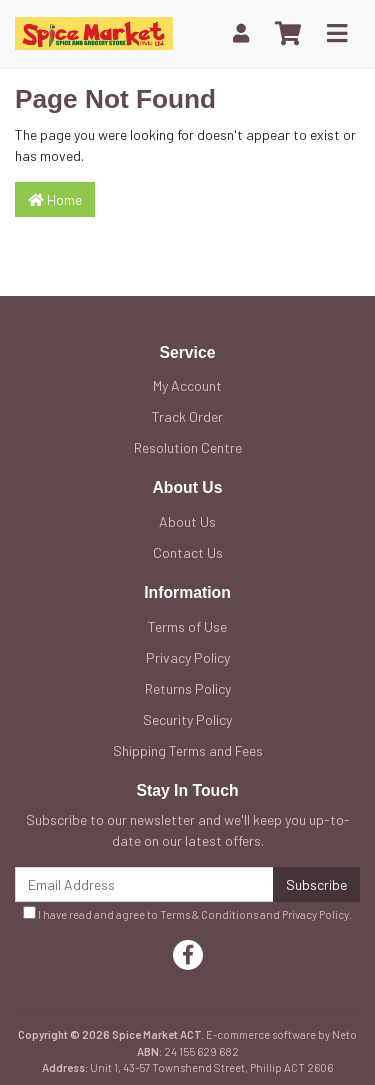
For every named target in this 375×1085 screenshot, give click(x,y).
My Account (187, 385)
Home (55, 199)
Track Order (187, 416)
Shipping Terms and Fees (188, 750)
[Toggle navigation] (337, 34)
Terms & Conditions (209, 914)
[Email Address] (144, 884)
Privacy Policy (188, 657)
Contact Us (188, 552)
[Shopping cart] (288, 34)
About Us (187, 521)
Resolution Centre (188, 447)
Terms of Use (187, 626)
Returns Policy (188, 688)
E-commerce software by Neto (281, 1034)
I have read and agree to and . (187, 913)
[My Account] (241, 33)
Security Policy (187, 719)
